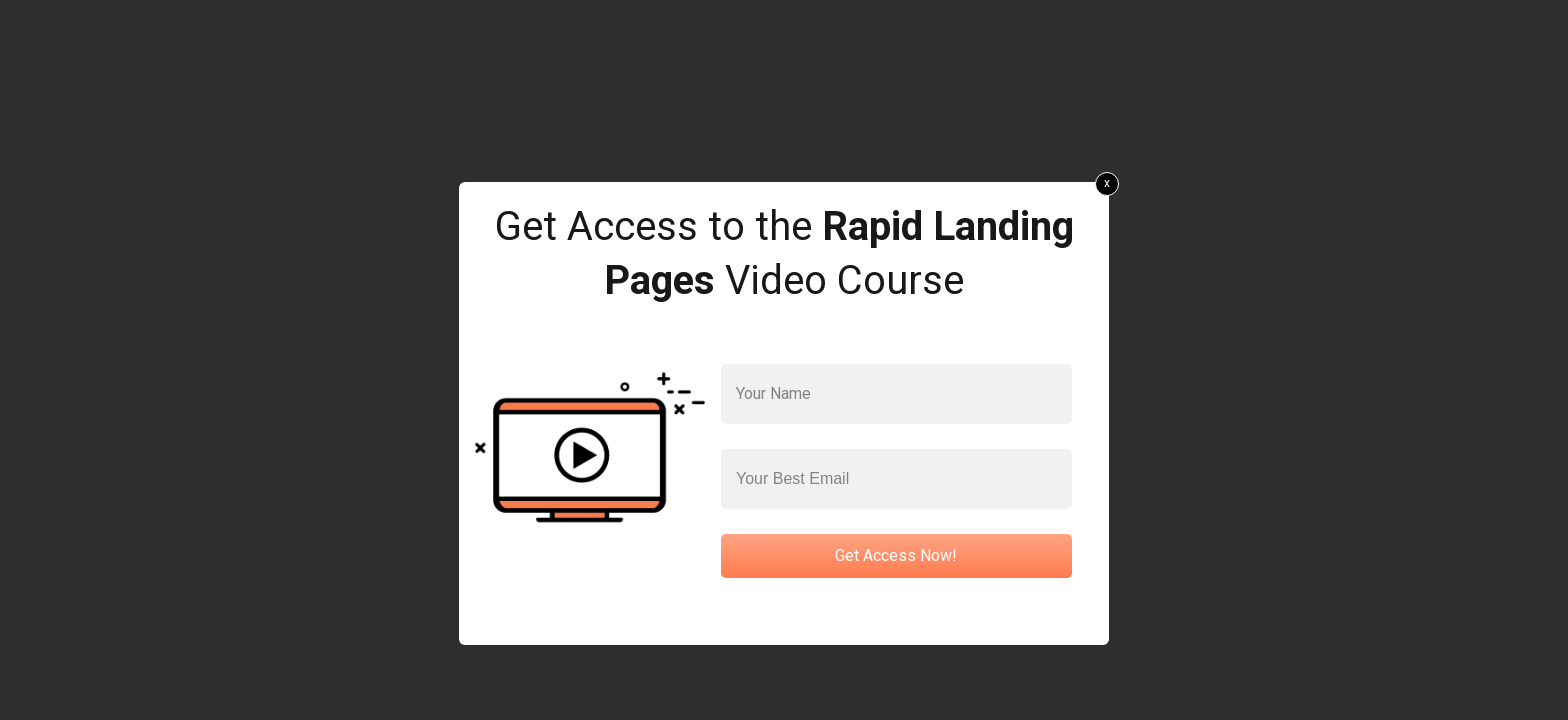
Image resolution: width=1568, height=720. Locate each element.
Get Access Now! (896, 555)
